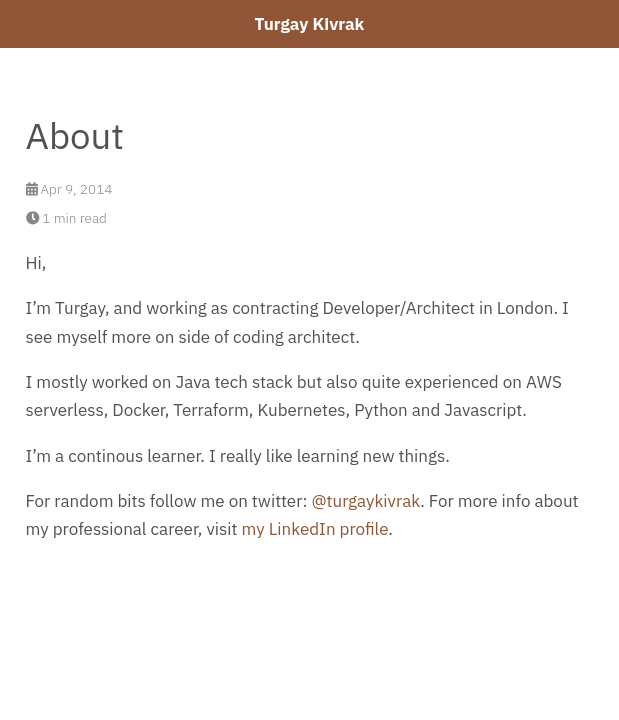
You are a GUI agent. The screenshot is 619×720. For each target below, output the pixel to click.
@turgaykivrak (365, 501)
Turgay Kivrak (310, 24)
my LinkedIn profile (315, 529)
